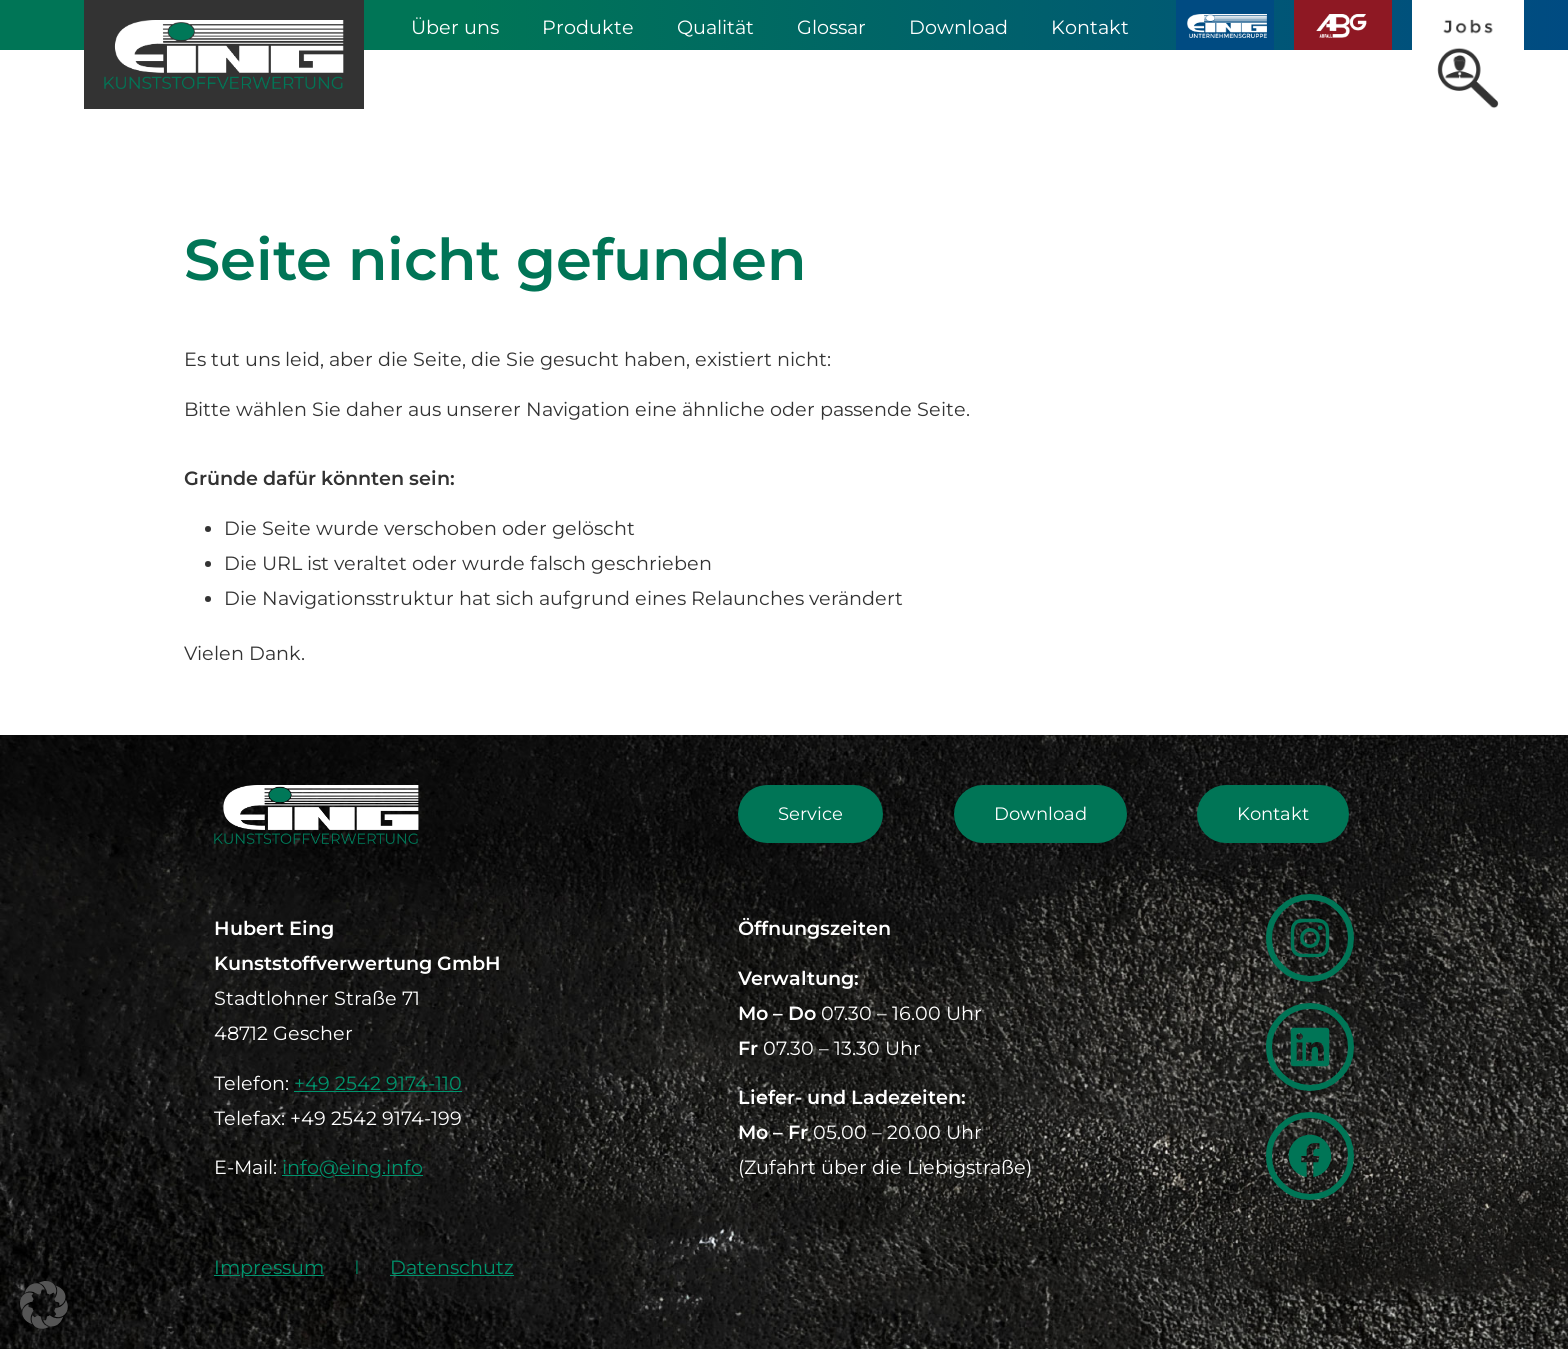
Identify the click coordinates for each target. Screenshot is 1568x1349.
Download (958, 27)
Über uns (455, 27)
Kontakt (1090, 27)
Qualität (715, 27)
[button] (44, 1305)
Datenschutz (452, 1267)
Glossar (831, 27)
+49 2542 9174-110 (378, 1083)
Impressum (269, 1267)
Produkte (588, 27)
